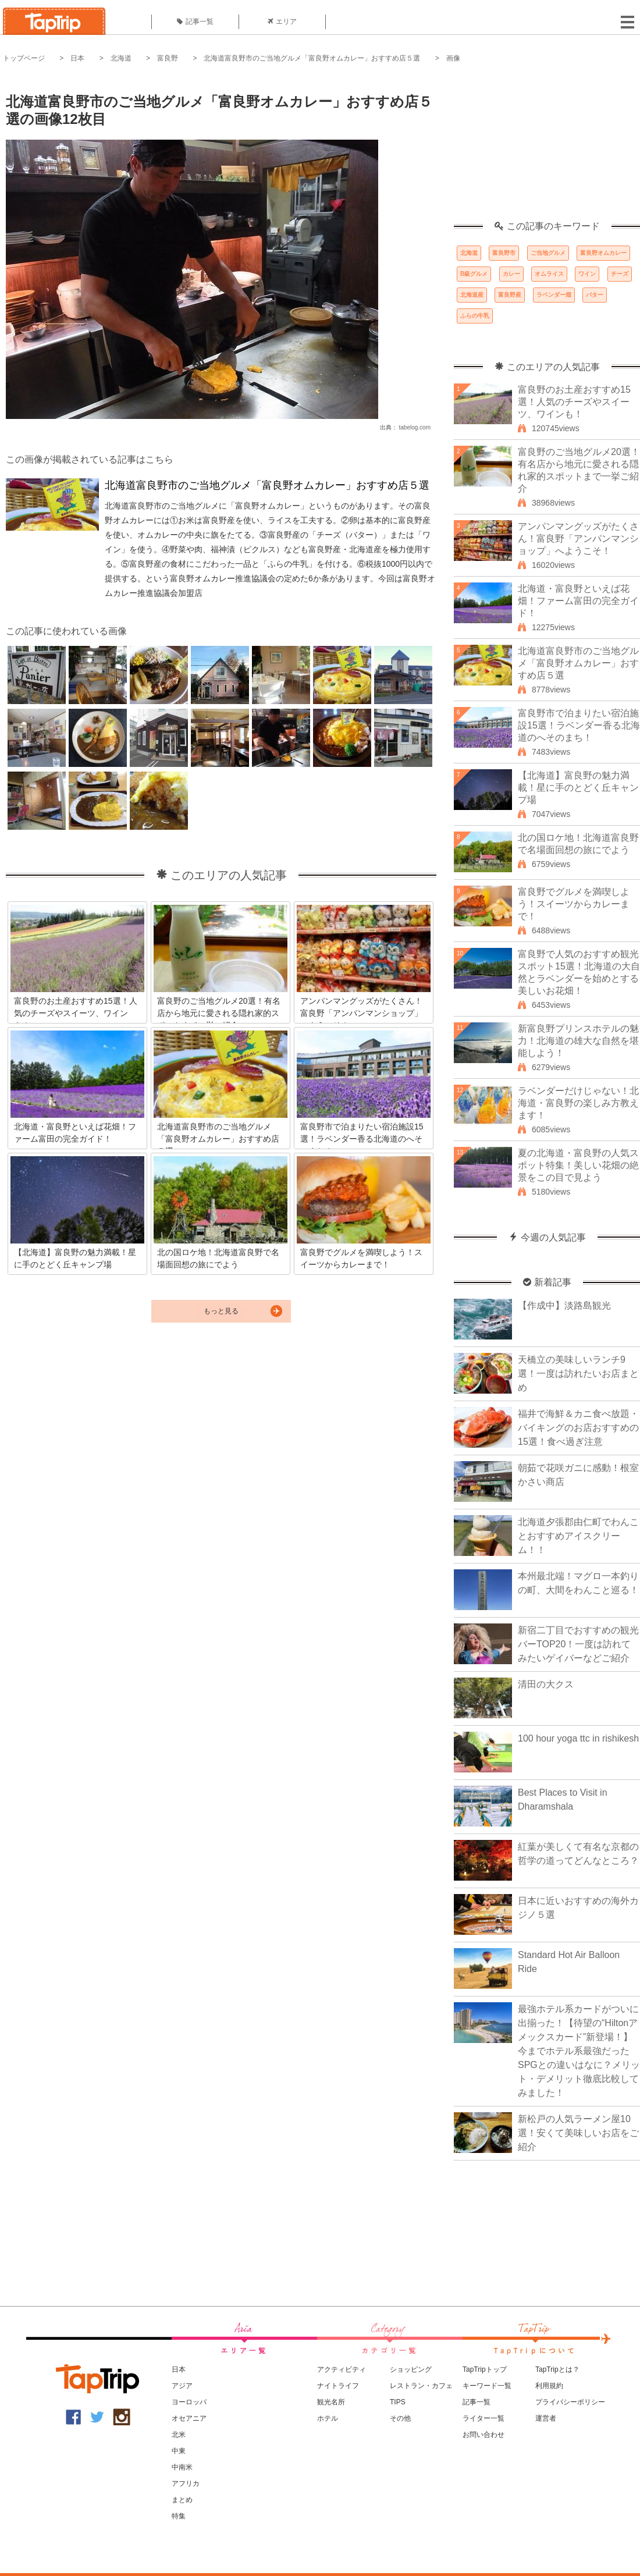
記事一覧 (195, 21)
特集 (179, 2516)
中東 (179, 2451)
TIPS (398, 2402)
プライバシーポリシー (570, 2402)
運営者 (545, 2418)
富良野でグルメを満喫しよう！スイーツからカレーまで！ (574, 904)
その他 (400, 2418)
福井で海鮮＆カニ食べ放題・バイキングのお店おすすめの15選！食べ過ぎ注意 (578, 1428)
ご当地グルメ (548, 253)
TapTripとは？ (557, 2369)
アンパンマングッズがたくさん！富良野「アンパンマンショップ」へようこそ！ (578, 538)
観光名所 (331, 2402)
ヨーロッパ (189, 2402)
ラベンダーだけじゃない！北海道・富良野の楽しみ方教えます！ (578, 1103)
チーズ (619, 274)
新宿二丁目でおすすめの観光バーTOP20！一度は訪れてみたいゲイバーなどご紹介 (578, 1644)
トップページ (24, 58)
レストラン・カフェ (421, 2386)
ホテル (327, 2418)
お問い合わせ (483, 2435)
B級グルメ (474, 274)
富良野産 (509, 295)
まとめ (182, 2500)
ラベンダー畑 (553, 295)
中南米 (182, 2467)
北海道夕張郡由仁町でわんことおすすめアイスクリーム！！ (578, 1536)
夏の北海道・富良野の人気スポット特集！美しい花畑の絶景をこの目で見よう (578, 1165)
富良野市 (503, 253)
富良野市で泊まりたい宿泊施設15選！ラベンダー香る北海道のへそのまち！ (579, 725)
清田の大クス (546, 1684)
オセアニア (189, 2418)
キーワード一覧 (487, 2386)
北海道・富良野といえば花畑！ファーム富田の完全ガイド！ (578, 601)
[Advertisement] (547, 148)
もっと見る (221, 1311)
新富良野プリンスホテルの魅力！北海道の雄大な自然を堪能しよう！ (578, 1041)
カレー (511, 274)
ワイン (587, 274)
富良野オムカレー (603, 253)
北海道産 (471, 295)
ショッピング (411, 2369)
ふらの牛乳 (474, 315)
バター (594, 295)
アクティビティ (341, 2369)
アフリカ (186, 2483)
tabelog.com (415, 427)
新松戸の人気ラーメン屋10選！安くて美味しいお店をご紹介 (578, 2133)
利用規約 (549, 2386)
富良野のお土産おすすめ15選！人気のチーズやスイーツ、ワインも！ (574, 402)
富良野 (167, 58)
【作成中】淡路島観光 (564, 1305)
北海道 (121, 58)
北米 (179, 2435)
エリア (282, 21)
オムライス (549, 274)
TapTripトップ (485, 2369)
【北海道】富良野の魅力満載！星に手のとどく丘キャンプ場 (578, 787)
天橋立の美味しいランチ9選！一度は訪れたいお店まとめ (578, 1373)
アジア (182, 2386)
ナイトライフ (338, 2386)
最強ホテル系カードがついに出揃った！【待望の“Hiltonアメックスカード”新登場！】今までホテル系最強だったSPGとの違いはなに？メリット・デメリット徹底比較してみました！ (579, 2051)
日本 (77, 58)
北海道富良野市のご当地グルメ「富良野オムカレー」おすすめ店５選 (312, 58)
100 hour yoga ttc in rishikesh (578, 1738)
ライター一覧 (483, 2418)
